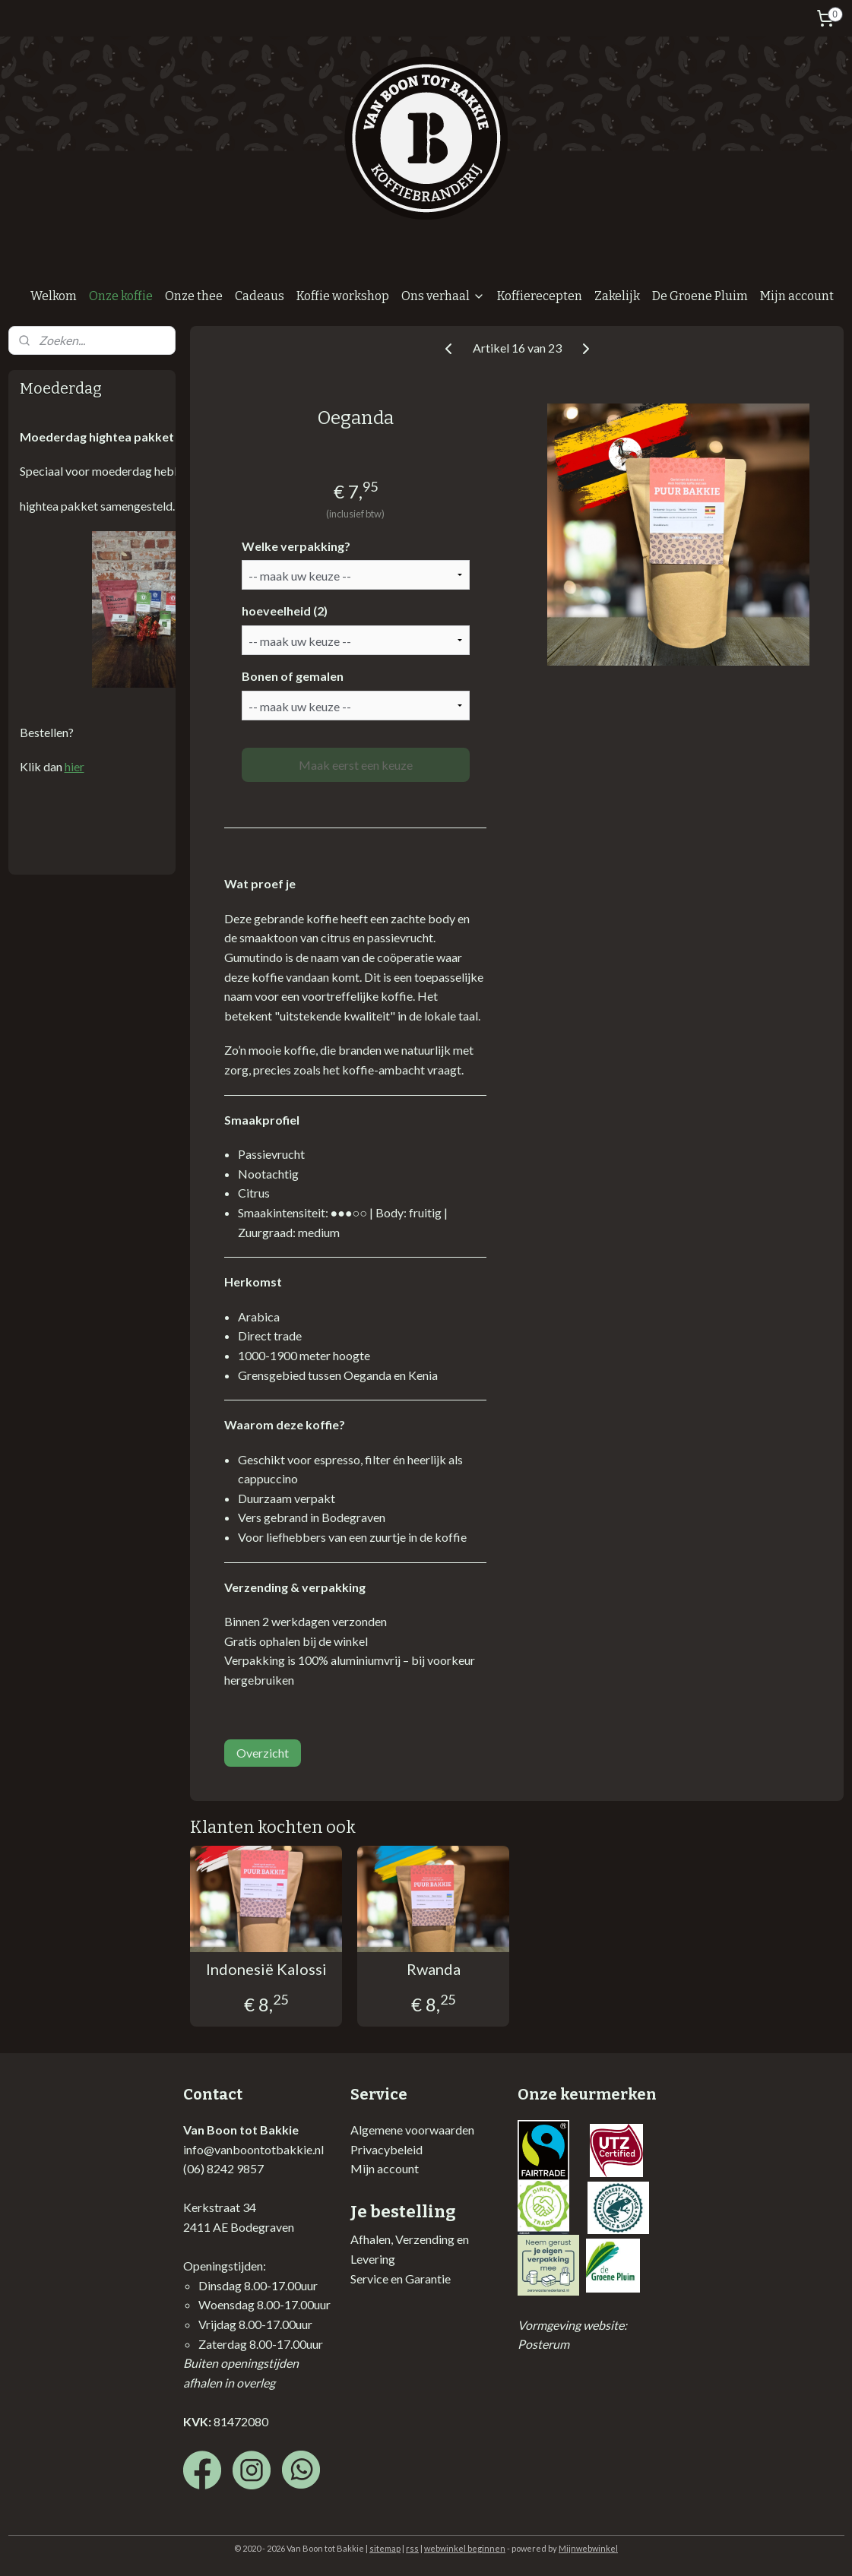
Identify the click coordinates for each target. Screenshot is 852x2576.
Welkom (53, 296)
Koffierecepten (539, 296)
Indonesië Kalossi (266, 1969)
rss (412, 2548)
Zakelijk (617, 296)
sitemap (385, 2548)
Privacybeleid (386, 2149)
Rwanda (434, 1969)
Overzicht (262, 1752)
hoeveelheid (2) (285, 610)
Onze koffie (121, 296)
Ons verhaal (443, 296)
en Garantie (419, 2278)
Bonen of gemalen (293, 676)
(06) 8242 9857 (223, 2168)
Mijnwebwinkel (588, 2548)
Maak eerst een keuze (356, 765)
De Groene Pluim (700, 296)
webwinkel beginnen (464, 2548)
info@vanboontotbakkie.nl (253, 2149)
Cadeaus (259, 296)
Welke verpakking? (296, 546)
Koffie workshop (342, 296)
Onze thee (194, 296)
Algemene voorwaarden (412, 2129)
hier (74, 766)
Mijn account (797, 296)
